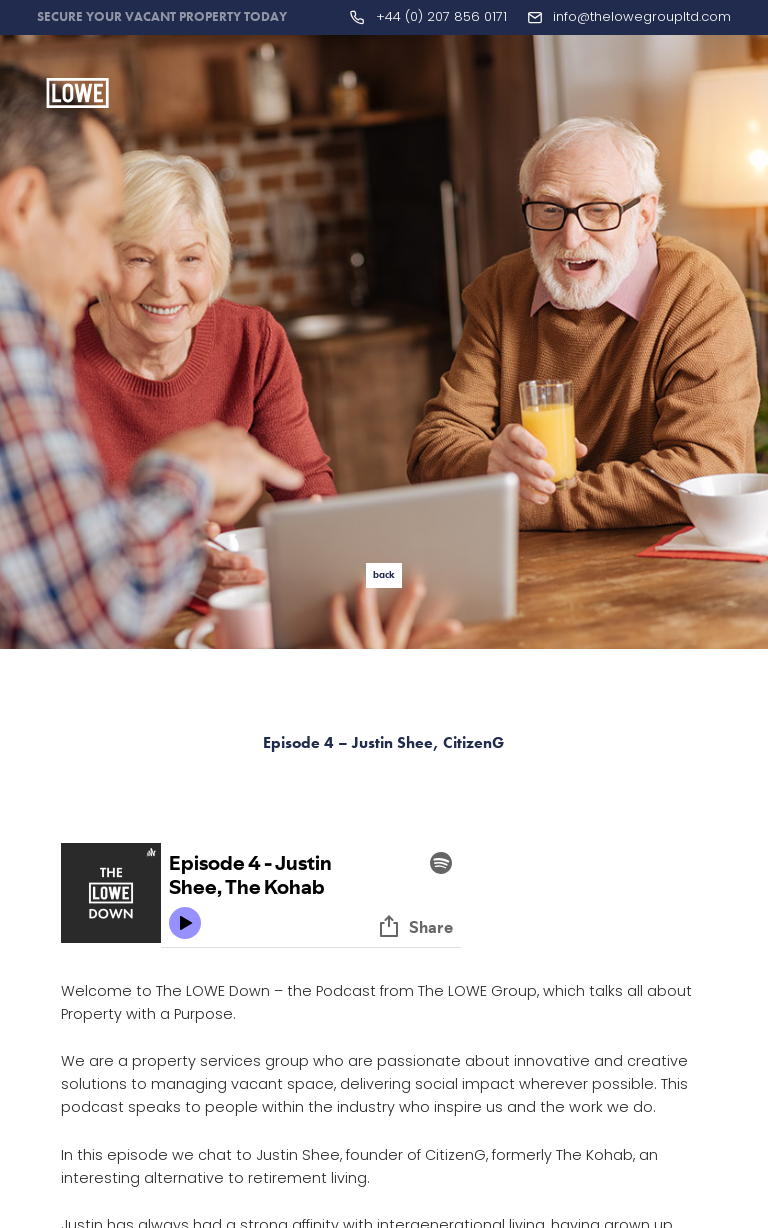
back (384, 574)
